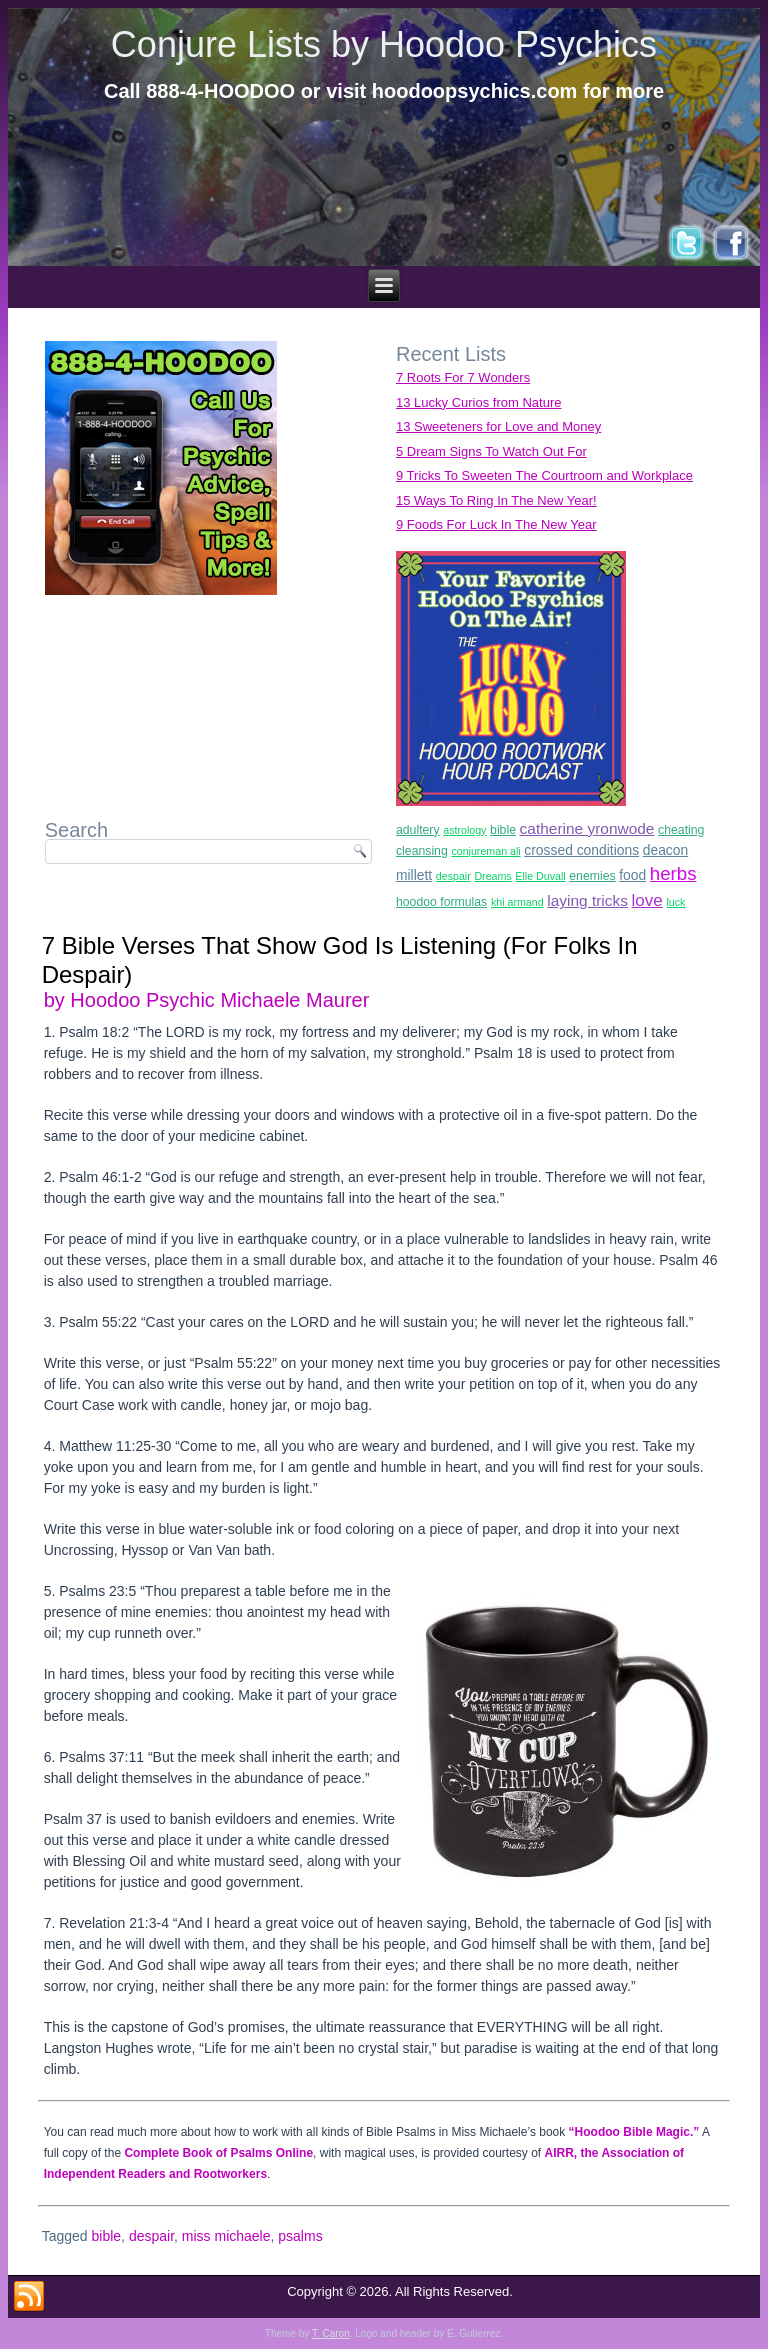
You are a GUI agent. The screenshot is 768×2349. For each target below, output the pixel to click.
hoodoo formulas (441, 902)
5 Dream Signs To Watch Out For (491, 451)
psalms (300, 2236)
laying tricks (587, 900)
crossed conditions (581, 850)
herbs (673, 873)
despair (453, 876)
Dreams (492, 876)
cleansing (422, 851)
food (632, 875)
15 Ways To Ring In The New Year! (496, 500)
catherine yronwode (587, 828)
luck (675, 902)
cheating (681, 830)
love (647, 900)
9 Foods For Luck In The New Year (496, 524)
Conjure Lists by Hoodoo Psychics (384, 44)
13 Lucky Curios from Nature (478, 402)
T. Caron (331, 2333)
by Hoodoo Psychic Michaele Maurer (207, 1000)
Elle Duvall (540, 876)
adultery (418, 830)
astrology (464, 830)
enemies (592, 876)
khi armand (517, 902)
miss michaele (226, 2236)
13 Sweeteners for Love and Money (498, 426)
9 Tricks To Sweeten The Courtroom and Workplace (544, 475)
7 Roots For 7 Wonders (463, 377)
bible (503, 830)
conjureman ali (485, 851)
